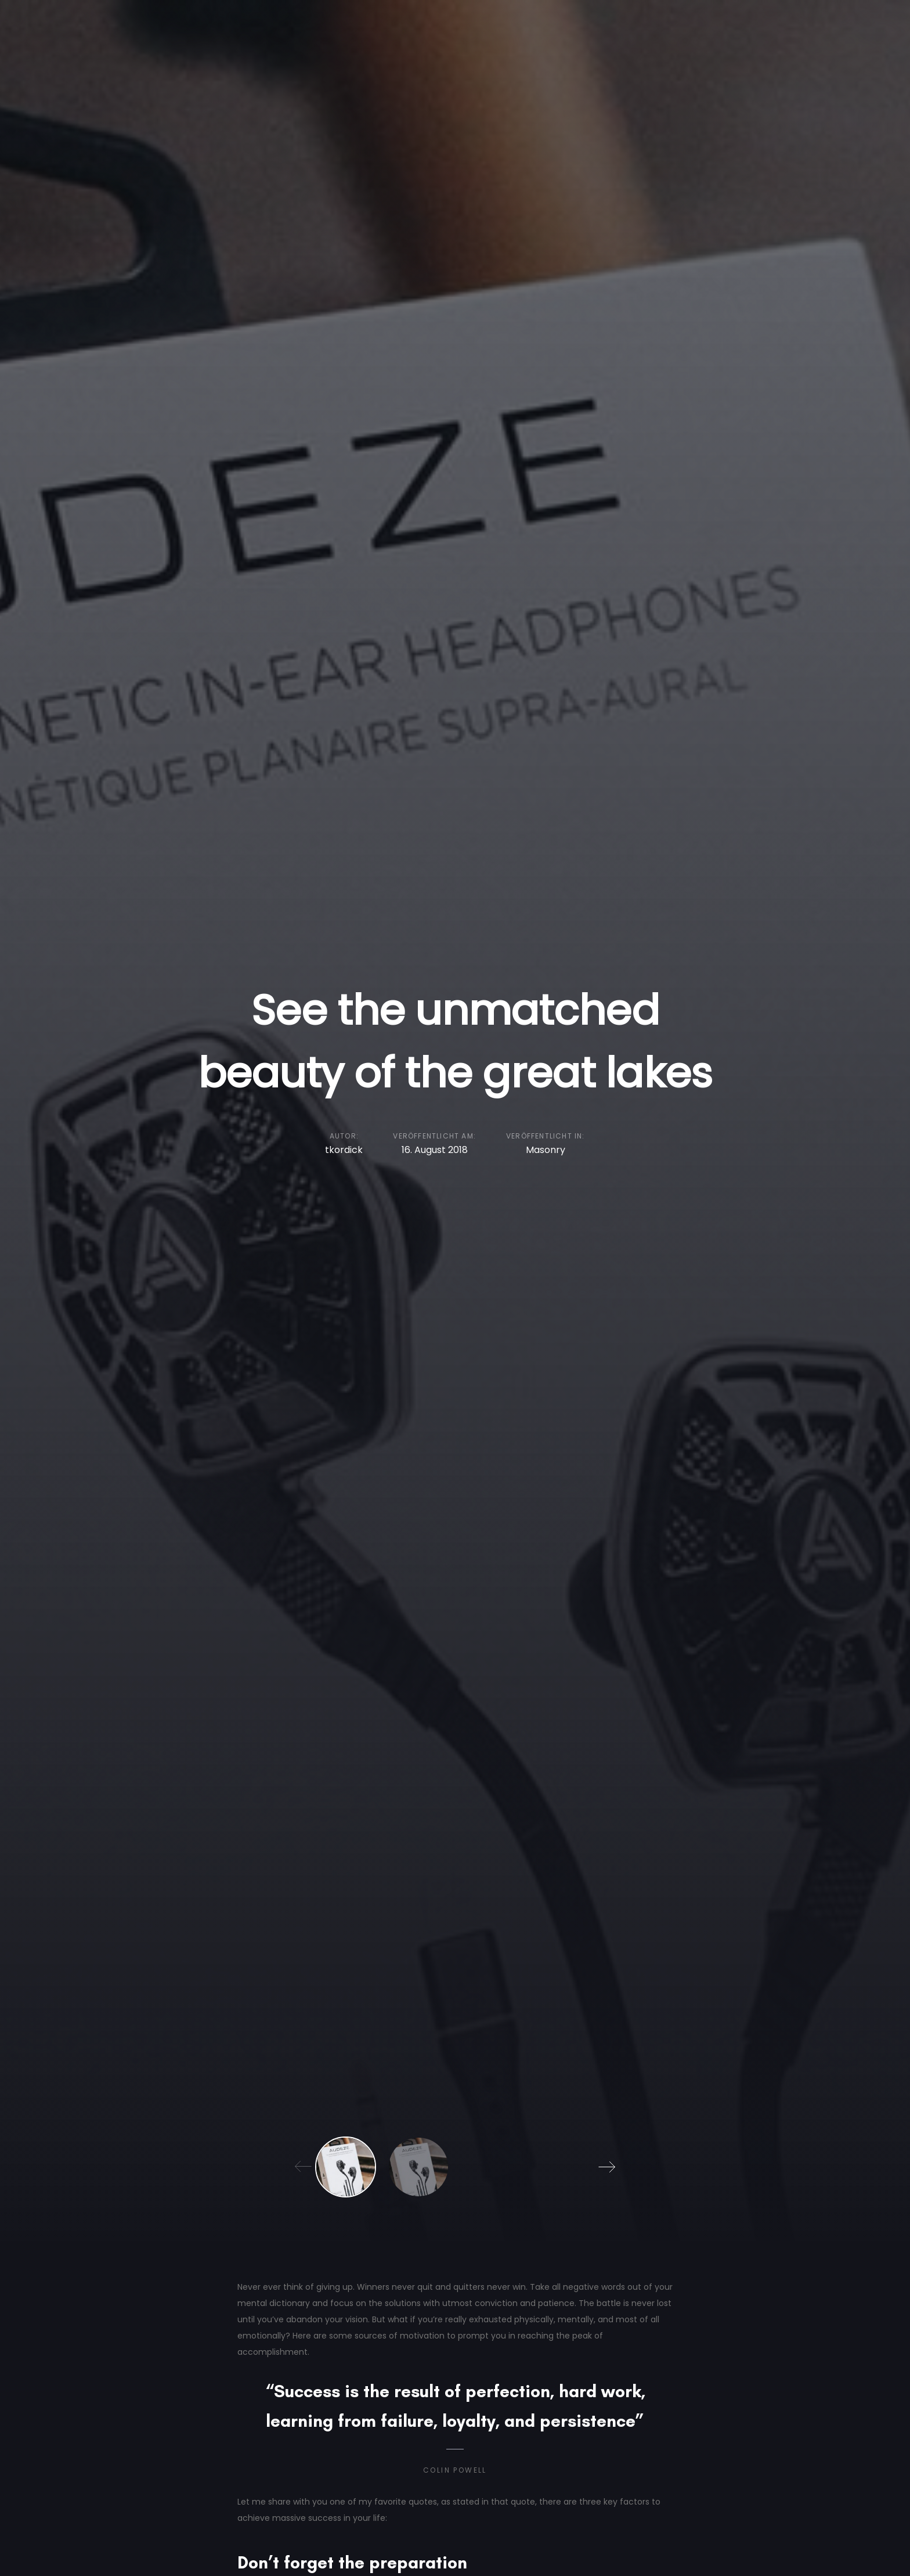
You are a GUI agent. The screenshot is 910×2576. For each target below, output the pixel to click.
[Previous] (303, 2166)
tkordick (344, 1150)
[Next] (606, 2166)
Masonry (545, 1150)
